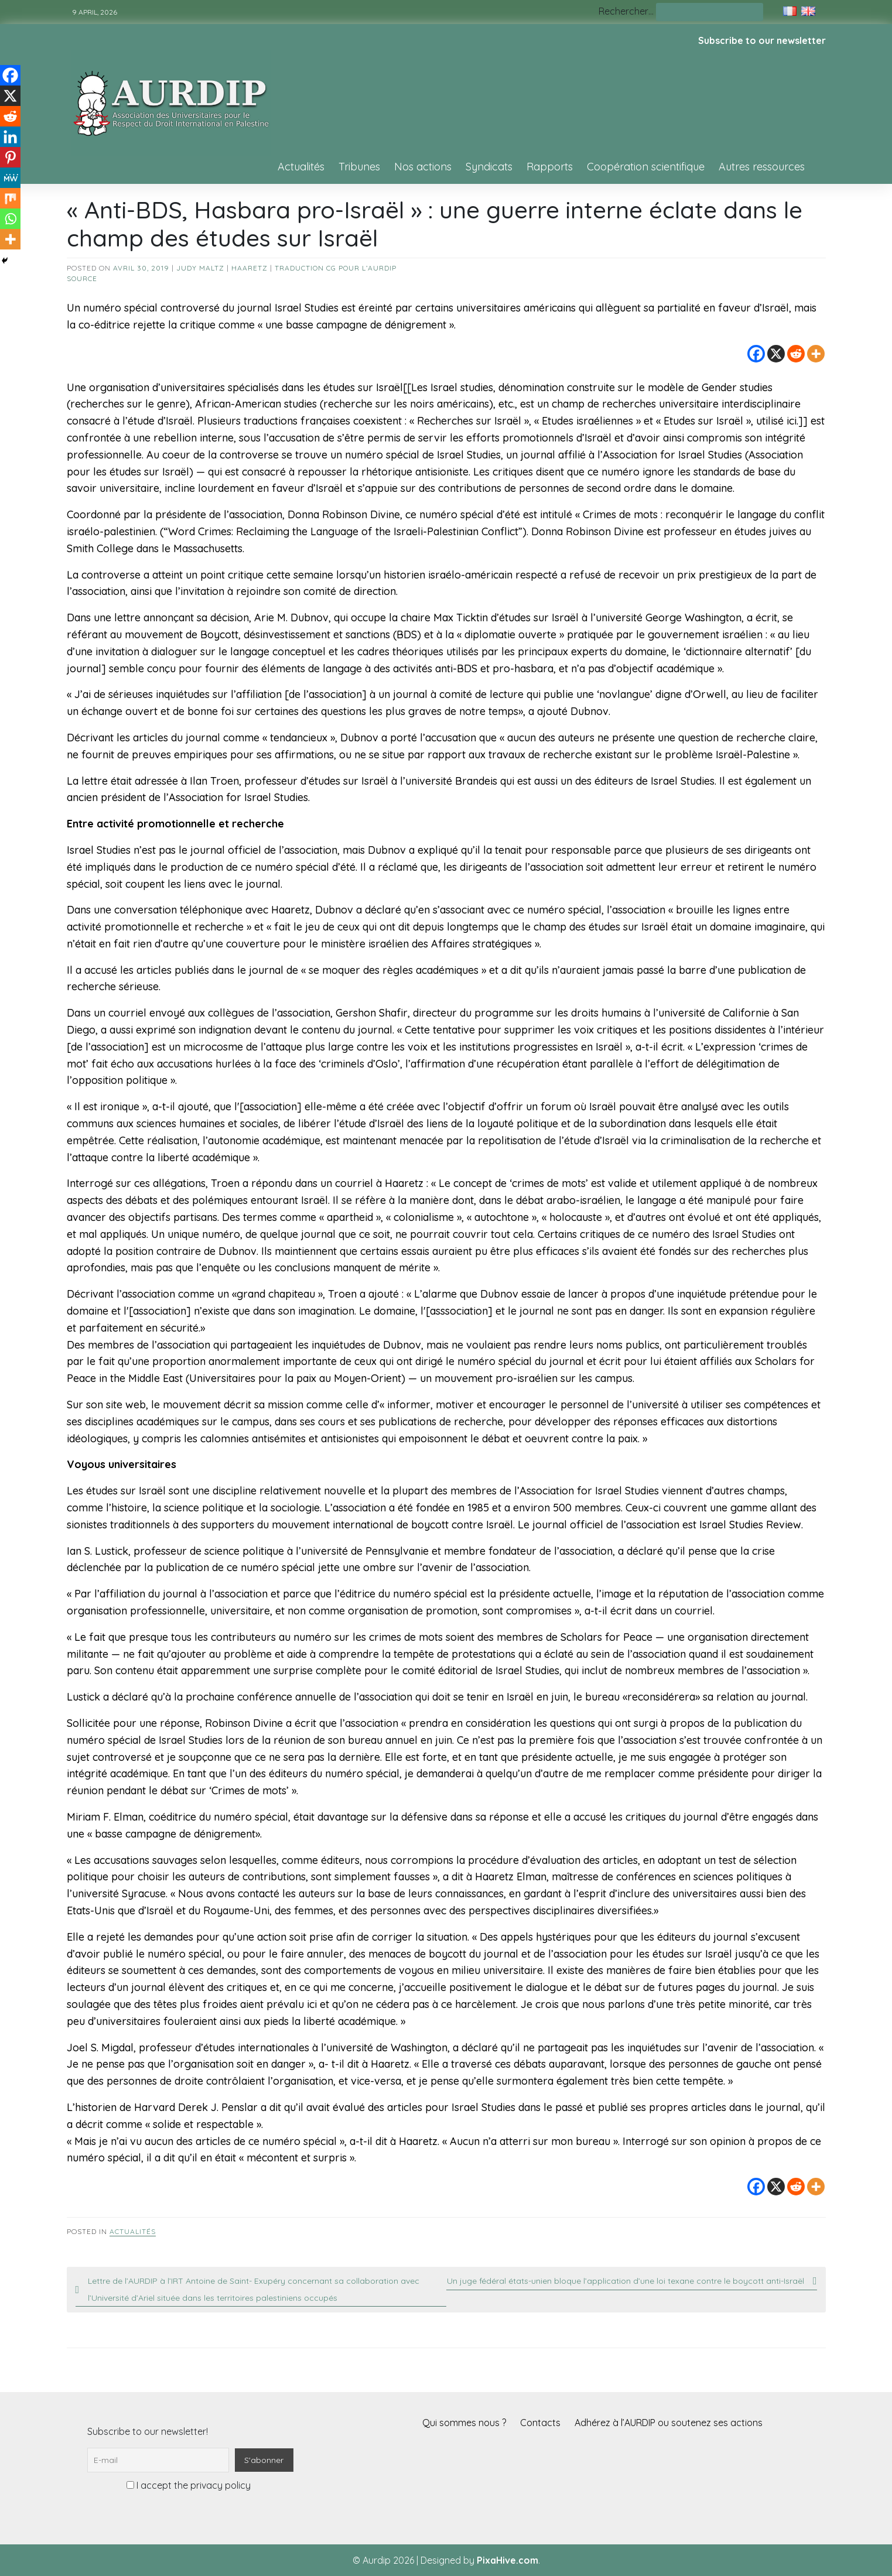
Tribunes (359, 166)
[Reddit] (796, 353)
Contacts (540, 2422)
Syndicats (489, 166)
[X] (776, 353)
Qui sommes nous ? (464, 2422)
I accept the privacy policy (189, 2485)
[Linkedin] (10, 136)
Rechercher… (626, 11)
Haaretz (249, 268)
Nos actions (423, 166)
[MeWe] (10, 177)
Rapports (550, 166)
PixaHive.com (507, 2560)
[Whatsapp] (10, 218)
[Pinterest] (10, 157)
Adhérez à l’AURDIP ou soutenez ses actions (669, 2422)
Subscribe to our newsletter (762, 40)
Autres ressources (762, 166)
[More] (816, 353)
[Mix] (10, 198)
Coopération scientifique (646, 166)
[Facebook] (756, 353)
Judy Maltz (200, 268)
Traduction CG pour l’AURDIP (336, 268)
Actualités (301, 166)
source (82, 278)
